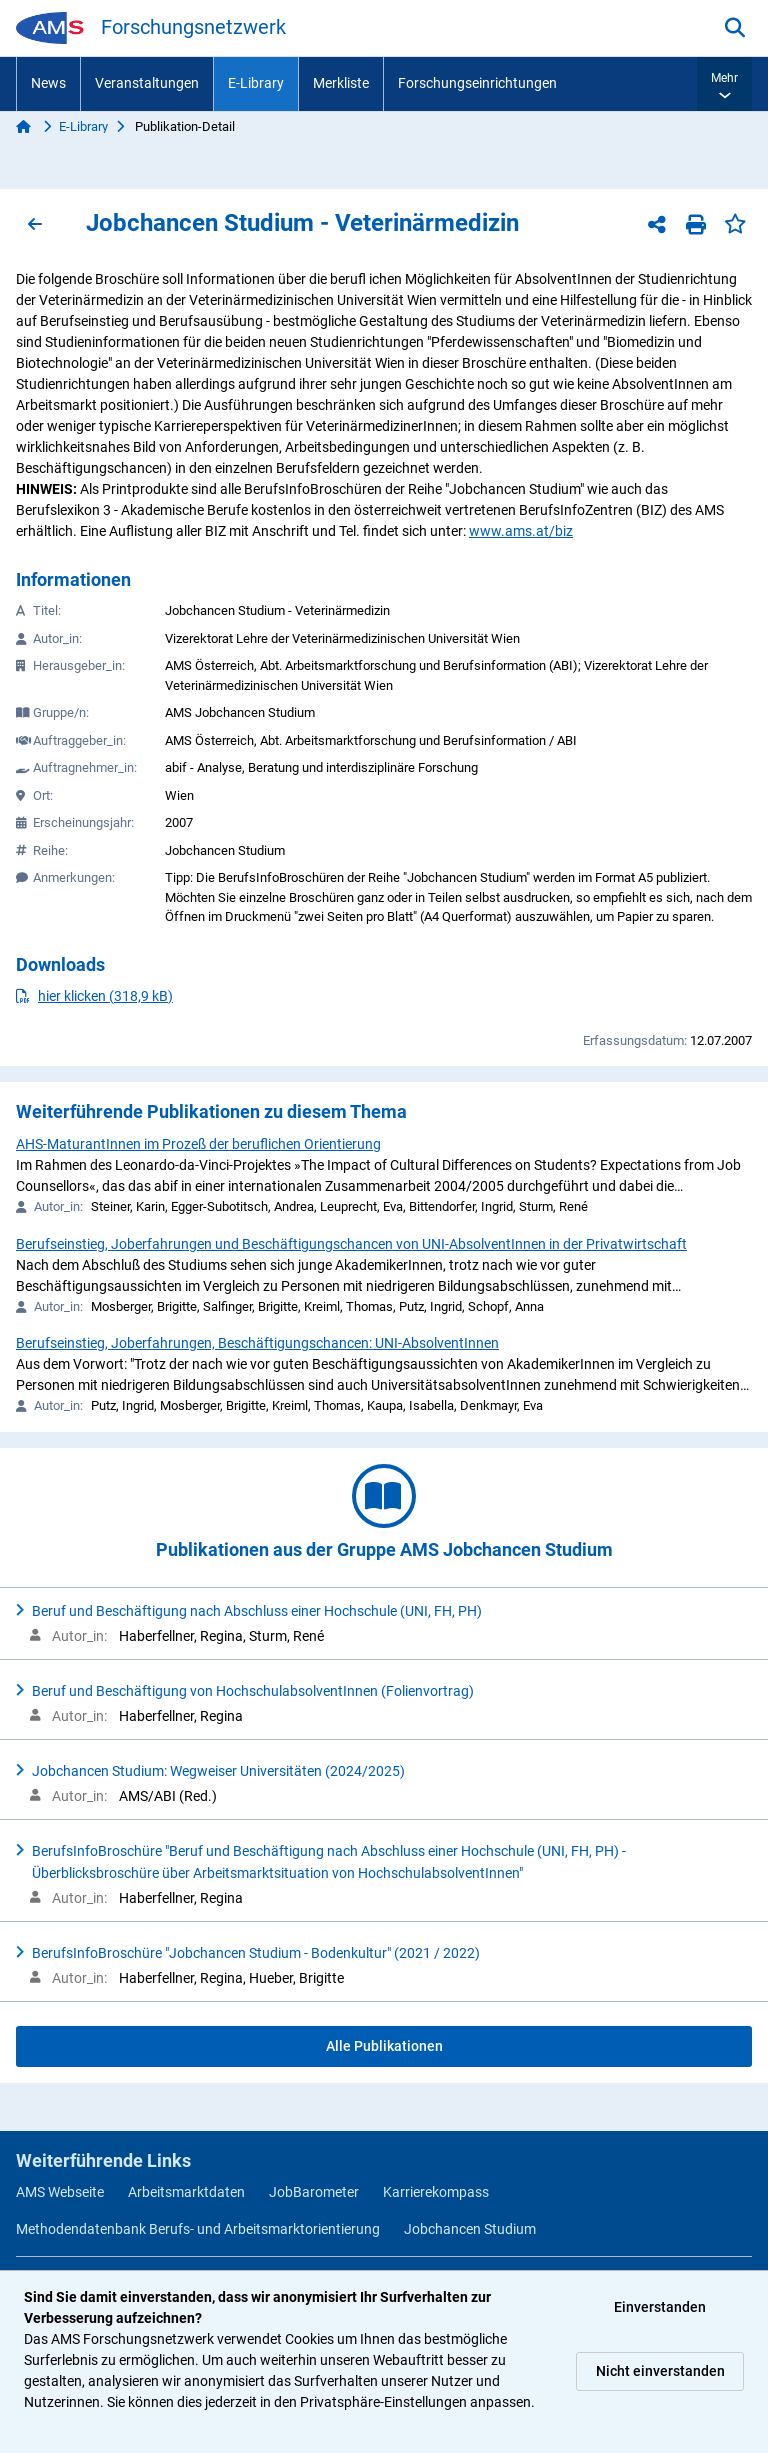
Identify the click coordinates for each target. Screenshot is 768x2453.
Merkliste (341, 83)
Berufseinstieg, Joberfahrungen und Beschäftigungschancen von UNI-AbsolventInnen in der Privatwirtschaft (351, 1244)
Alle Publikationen (384, 2046)
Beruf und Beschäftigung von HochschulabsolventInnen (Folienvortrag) (253, 1691)
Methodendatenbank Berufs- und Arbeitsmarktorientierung (198, 2229)
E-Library (256, 83)
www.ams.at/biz (521, 531)
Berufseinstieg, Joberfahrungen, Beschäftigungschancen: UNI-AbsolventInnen (257, 1343)
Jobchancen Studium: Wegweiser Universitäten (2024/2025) (218, 1771)
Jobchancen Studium (470, 2229)
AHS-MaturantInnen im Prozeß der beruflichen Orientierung (198, 1144)
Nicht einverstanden (660, 2371)
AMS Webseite (60, 2192)
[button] (724, 84)
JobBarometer (314, 2192)
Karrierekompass (436, 2192)
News (48, 83)
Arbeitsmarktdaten (186, 2192)
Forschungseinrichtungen (477, 83)
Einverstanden (660, 2307)
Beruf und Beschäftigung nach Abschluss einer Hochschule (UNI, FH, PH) (257, 1611)
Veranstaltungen (147, 83)
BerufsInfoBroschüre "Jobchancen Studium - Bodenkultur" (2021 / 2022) (256, 1953)
